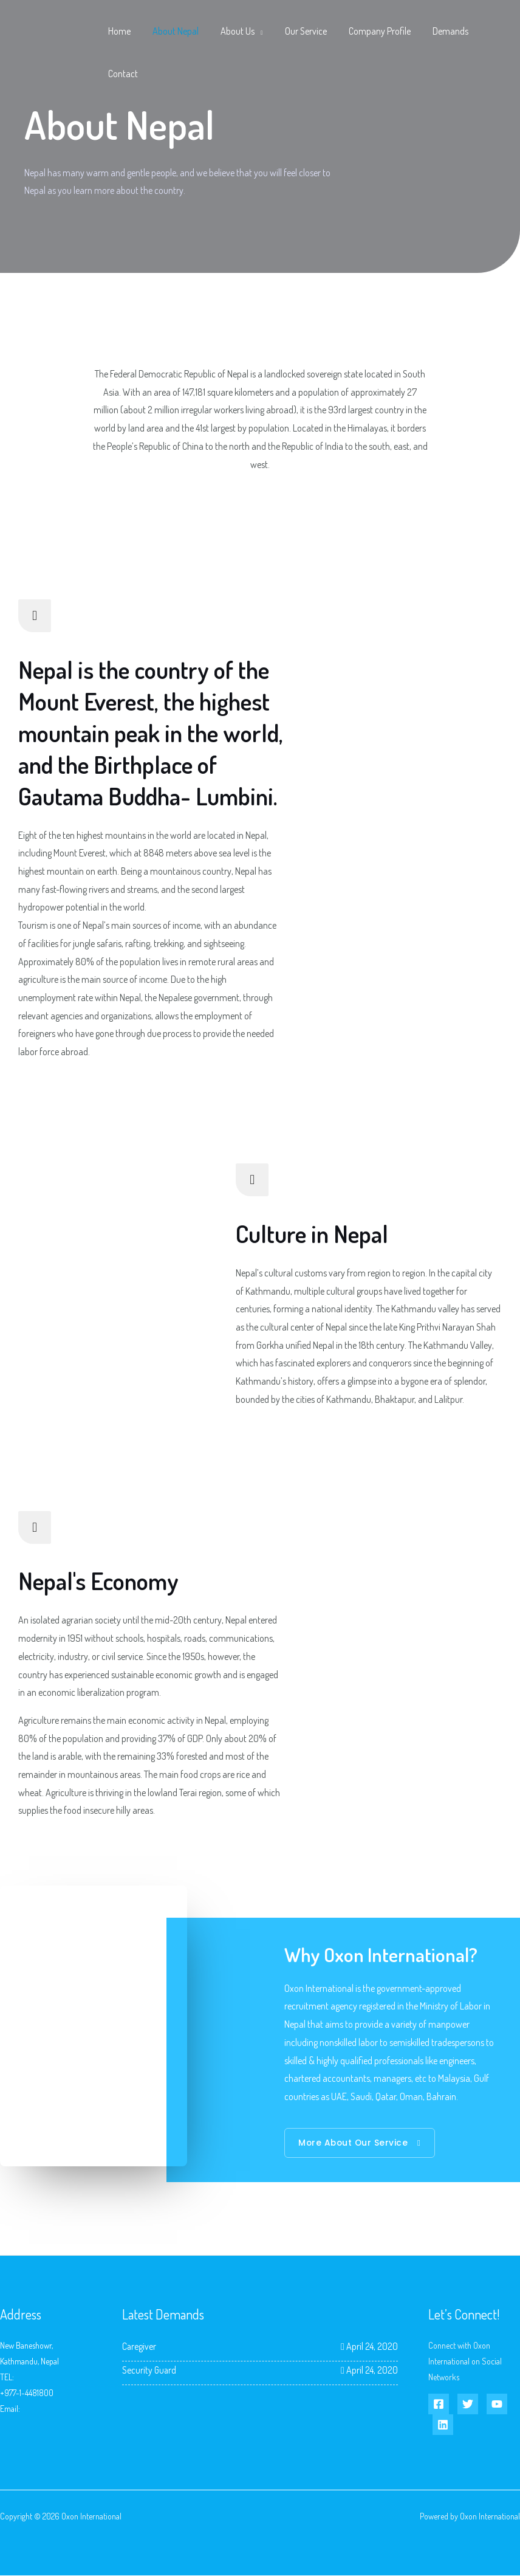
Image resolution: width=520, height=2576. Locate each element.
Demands (437, 31)
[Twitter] (467, 2404)
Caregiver (139, 2347)
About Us (231, 31)
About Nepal (172, 31)
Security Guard (149, 2370)
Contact (122, 73)
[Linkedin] (443, 2425)
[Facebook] (438, 2404)
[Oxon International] (48, 51)
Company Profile (369, 31)
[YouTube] (497, 2404)
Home (118, 31)
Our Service (297, 31)
